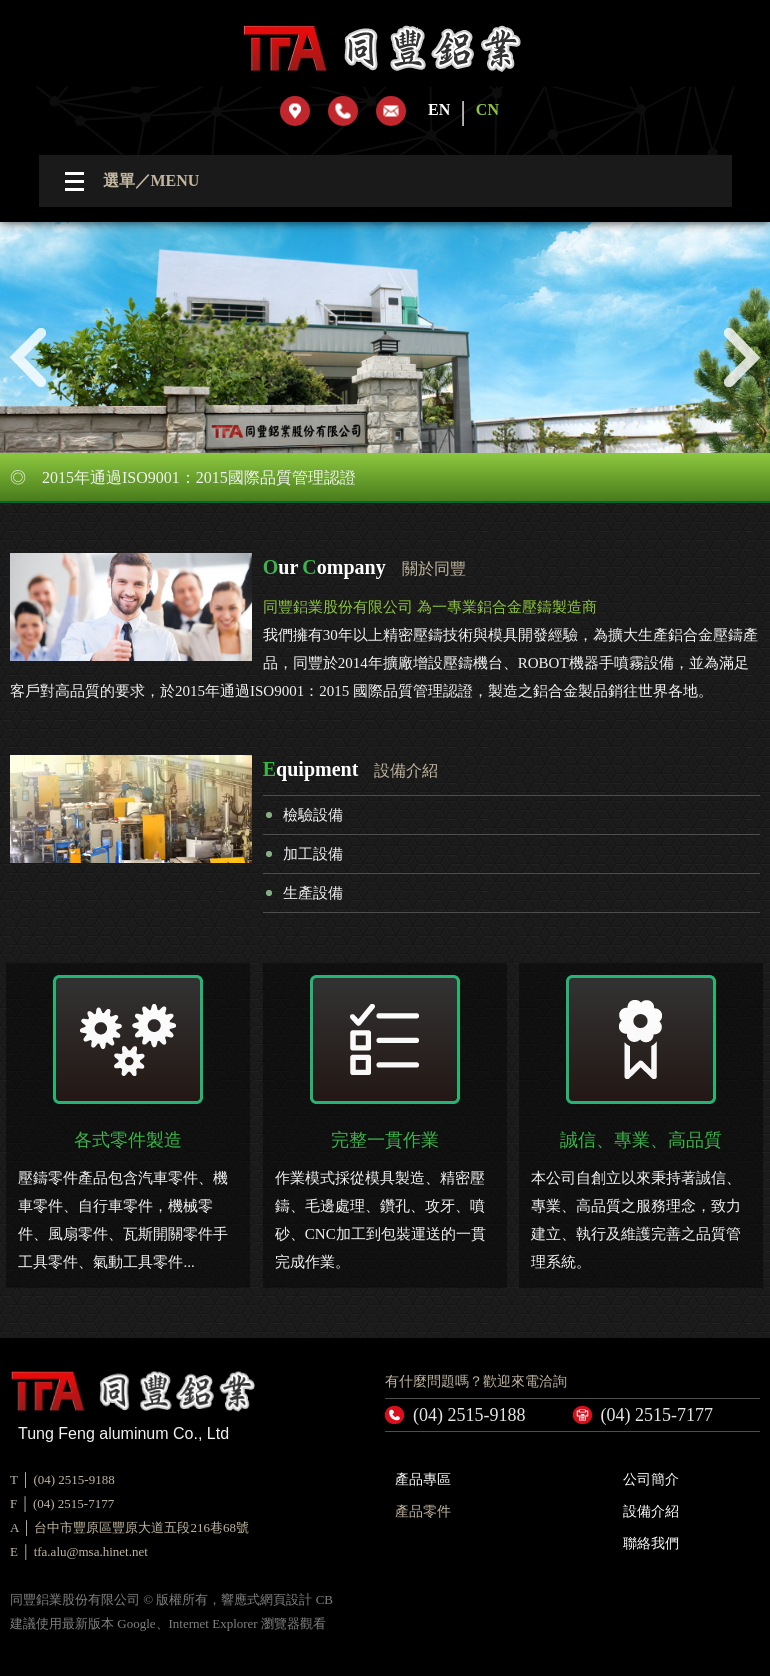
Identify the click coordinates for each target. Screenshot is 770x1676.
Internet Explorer (213, 1623)
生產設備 (313, 893)
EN (439, 109)
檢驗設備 (313, 815)
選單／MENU (151, 180)
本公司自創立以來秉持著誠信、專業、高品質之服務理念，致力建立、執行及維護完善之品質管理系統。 (640, 1122)
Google (136, 1623)
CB (324, 1599)
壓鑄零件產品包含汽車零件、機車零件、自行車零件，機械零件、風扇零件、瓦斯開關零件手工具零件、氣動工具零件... (127, 1122)
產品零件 (423, 1511)
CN (487, 109)
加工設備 (313, 854)
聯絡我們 (651, 1543)
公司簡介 (651, 1479)
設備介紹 (651, 1511)
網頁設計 (286, 1599)
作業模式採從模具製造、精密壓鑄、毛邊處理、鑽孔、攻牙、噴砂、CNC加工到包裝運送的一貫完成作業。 (384, 1122)
